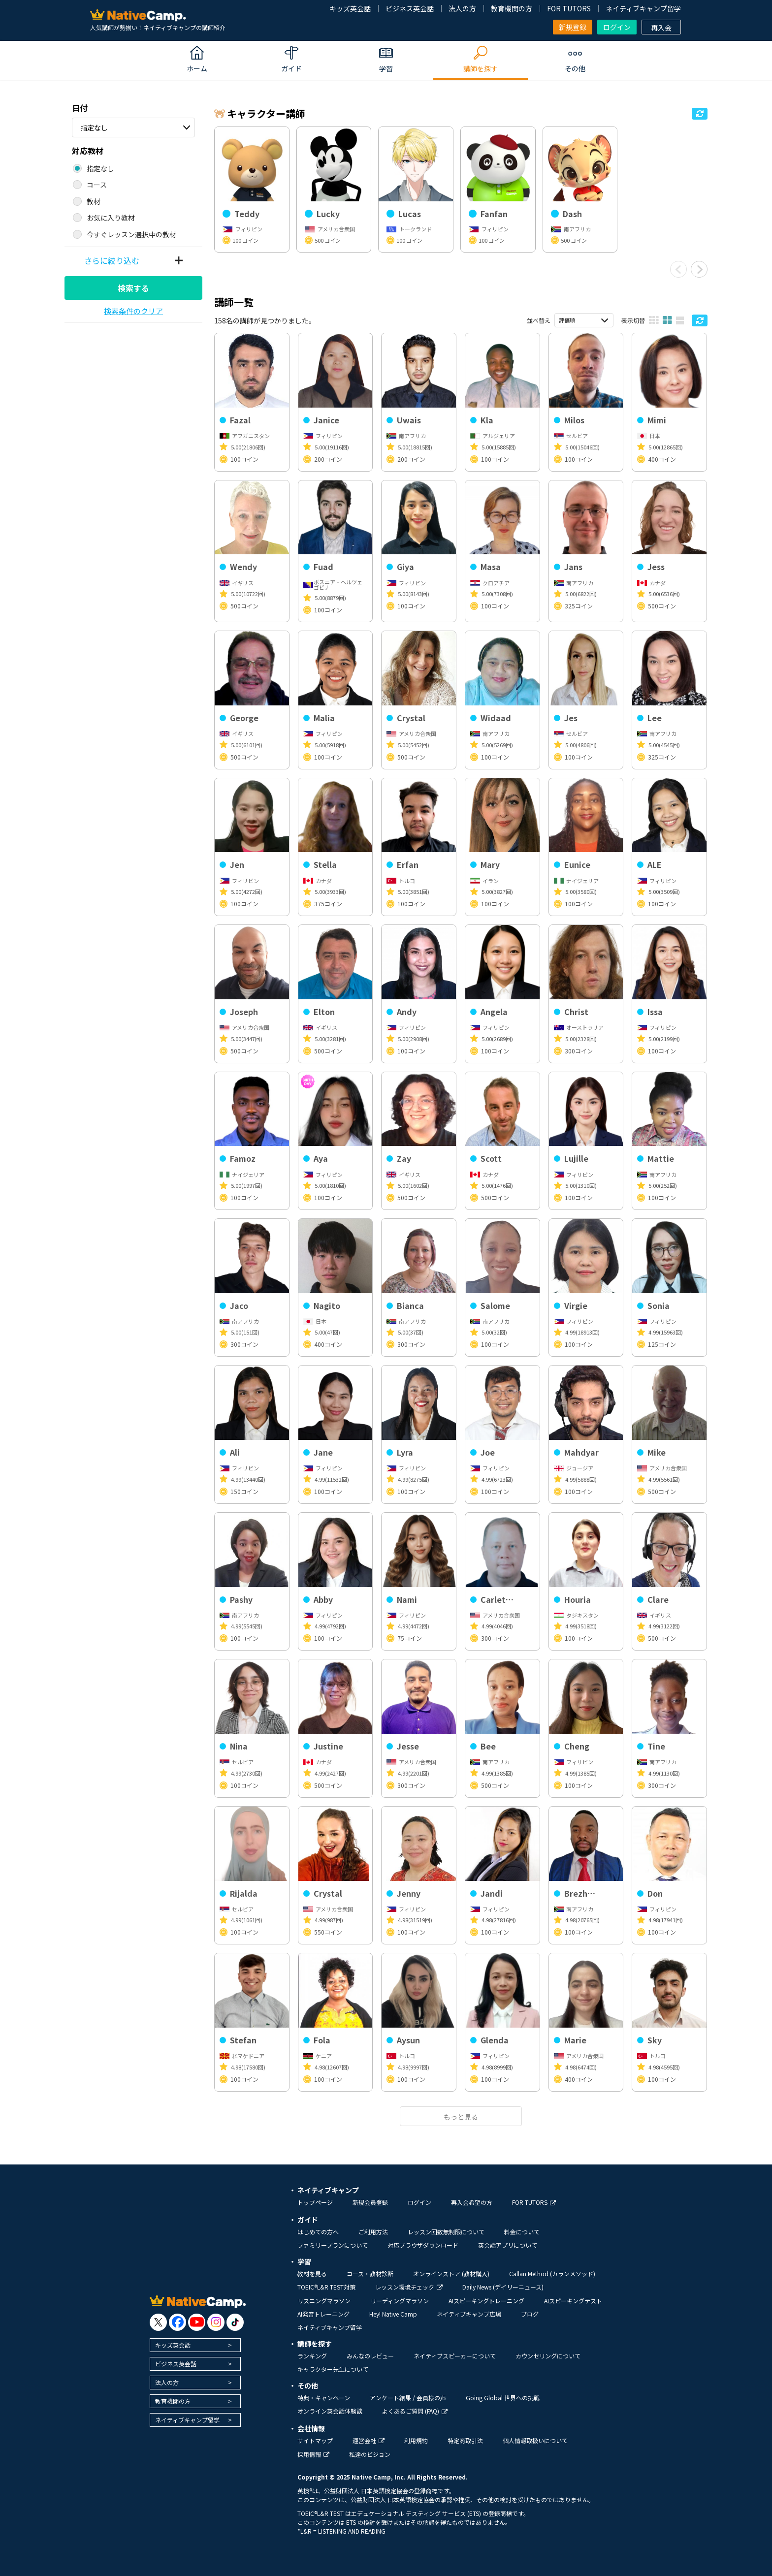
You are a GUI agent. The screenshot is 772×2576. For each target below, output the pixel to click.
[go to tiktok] (235, 2322)
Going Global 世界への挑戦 (503, 2397)
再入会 (661, 27)
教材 (93, 201)
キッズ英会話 (350, 8)
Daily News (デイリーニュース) (503, 2287)
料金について (522, 2231)
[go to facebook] (177, 2322)
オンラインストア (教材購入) (451, 2273)
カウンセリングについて (547, 2356)
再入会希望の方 (471, 2202)
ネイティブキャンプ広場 (469, 2314)
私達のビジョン (369, 2454)
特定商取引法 (465, 2440)
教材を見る (312, 2273)
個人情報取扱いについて (535, 2440)
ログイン (617, 27)
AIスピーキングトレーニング (486, 2300)
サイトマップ (315, 2440)
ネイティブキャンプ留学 (643, 8)
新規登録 (572, 27)
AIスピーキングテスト (573, 2300)
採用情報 (313, 2454)
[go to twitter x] (158, 2322)
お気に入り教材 (111, 217)
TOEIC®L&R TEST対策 (326, 2287)
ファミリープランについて (332, 2245)
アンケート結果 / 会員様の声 (408, 2397)
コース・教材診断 (370, 2273)
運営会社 (369, 2440)
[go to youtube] (196, 2322)
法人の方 (462, 8)
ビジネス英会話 (410, 8)
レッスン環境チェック (409, 2287)
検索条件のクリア (133, 311)
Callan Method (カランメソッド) (552, 2273)
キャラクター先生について (332, 2369)
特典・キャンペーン (323, 2397)
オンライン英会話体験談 (329, 2411)
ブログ (530, 2314)
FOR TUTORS (569, 8)
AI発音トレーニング (323, 2314)
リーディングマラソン (399, 2300)
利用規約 (416, 2440)
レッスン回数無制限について (446, 2231)
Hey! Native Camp (393, 2314)
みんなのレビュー (370, 2356)
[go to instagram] (216, 2322)
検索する (133, 288)
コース (97, 184)
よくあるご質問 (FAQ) (415, 2411)
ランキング (312, 2356)
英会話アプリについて (507, 2245)
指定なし (94, 127)
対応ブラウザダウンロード (422, 2245)
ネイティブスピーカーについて (455, 2356)
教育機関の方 (511, 8)
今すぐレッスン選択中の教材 (131, 234)
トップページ (315, 2202)
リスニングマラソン (324, 2300)
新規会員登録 (370, 2202)
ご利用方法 (373, 2231)
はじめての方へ (318, 2231)
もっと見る (461, 2117)
